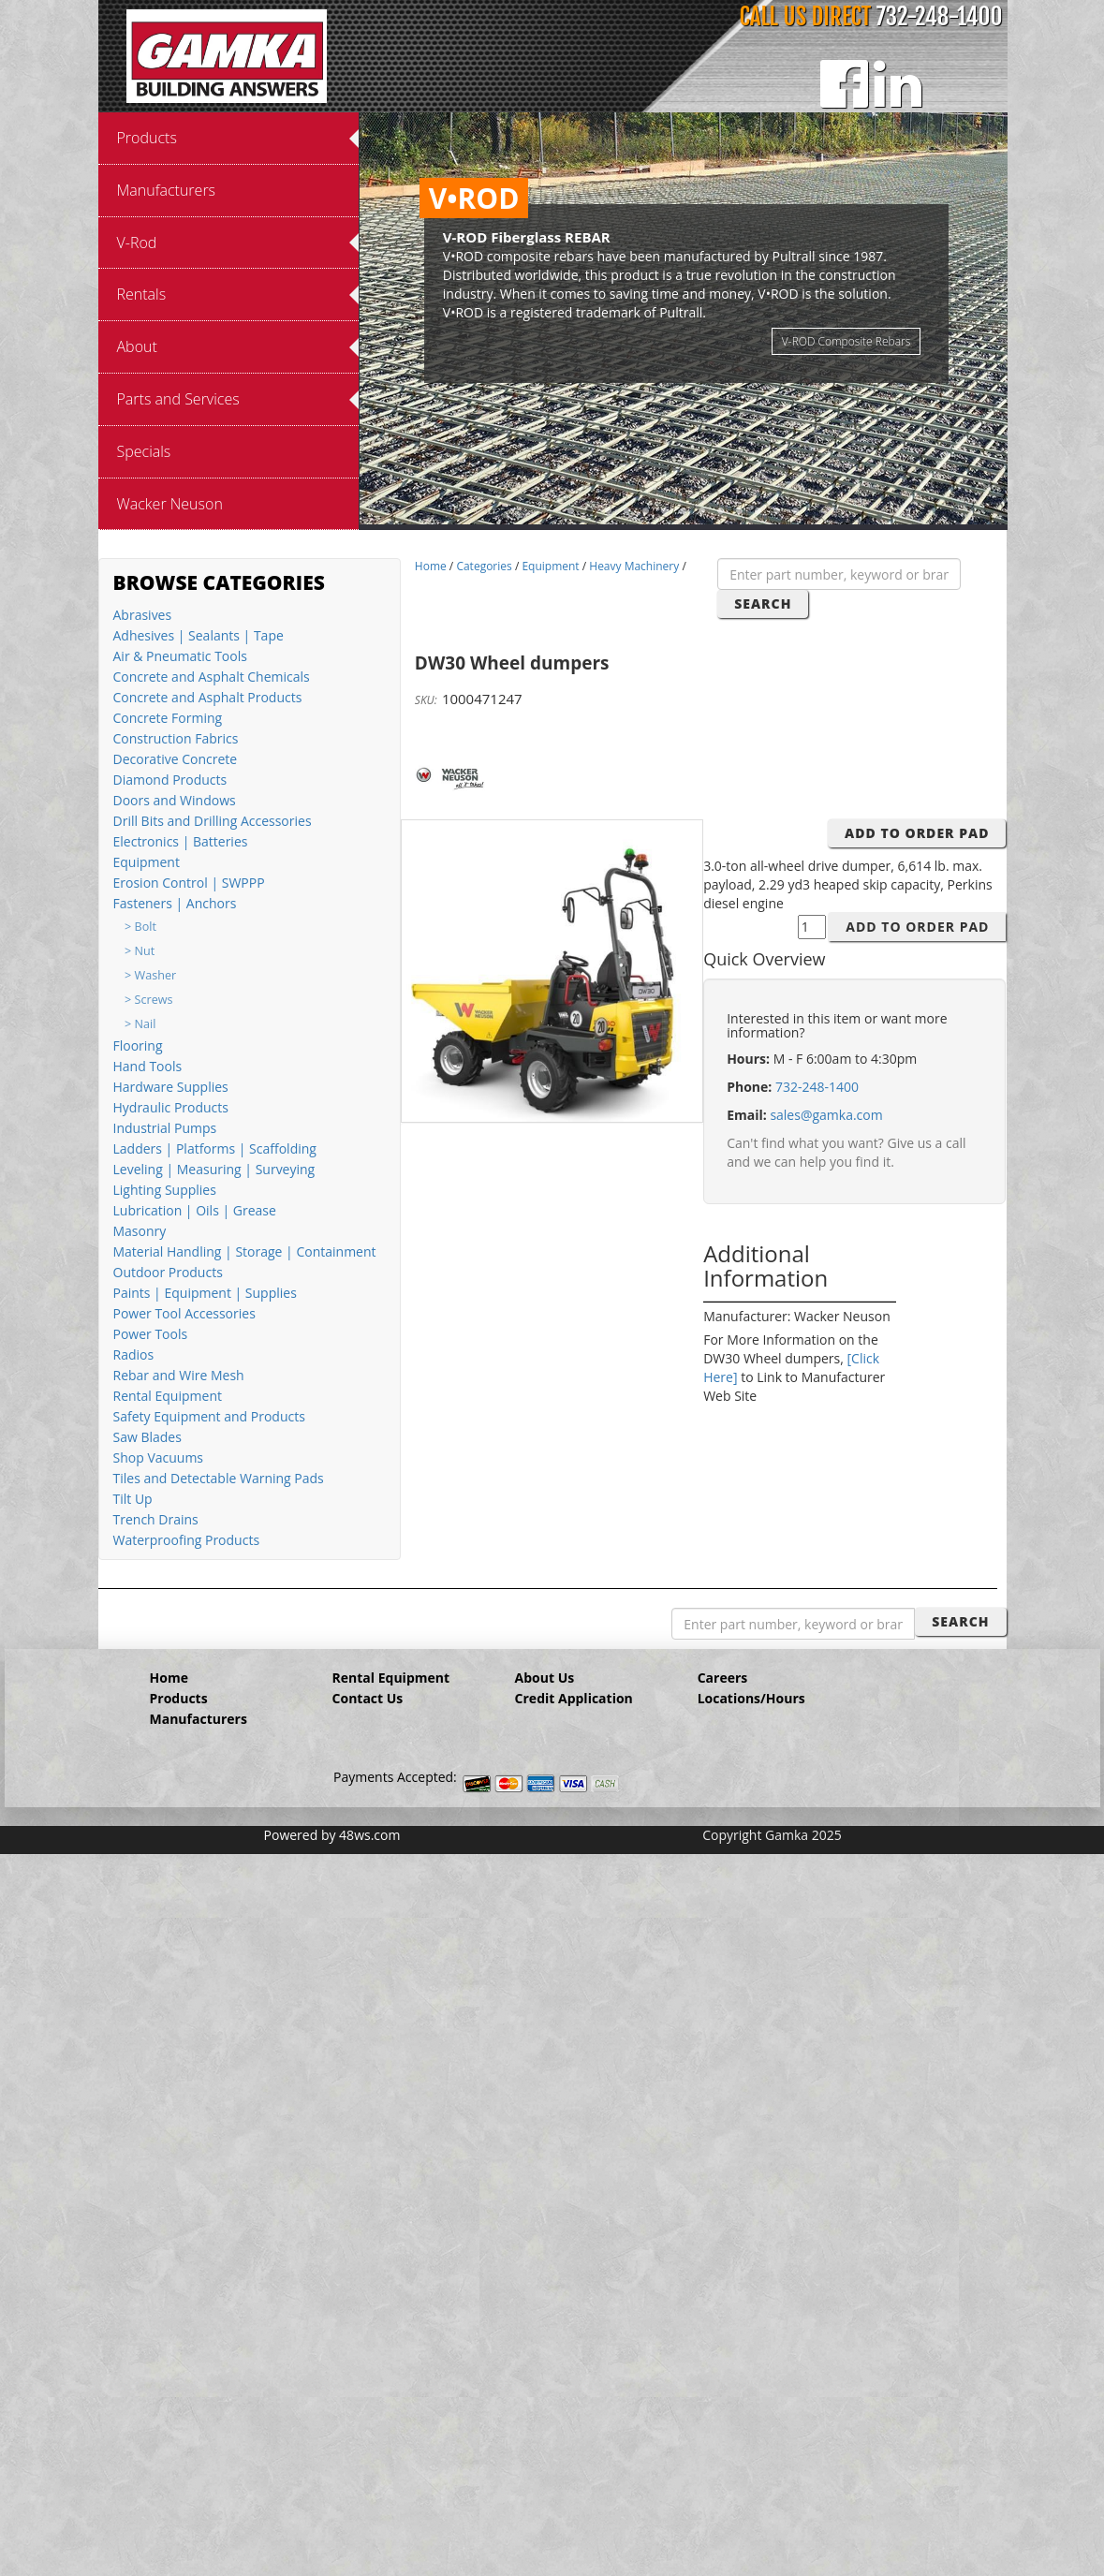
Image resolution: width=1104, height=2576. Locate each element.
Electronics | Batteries (180, 841)
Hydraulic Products (170, 1107)
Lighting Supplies (164, 1190)
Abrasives (142, 615)
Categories (483, 566)
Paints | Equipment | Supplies (205, 1293)
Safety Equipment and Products (209, 1416)
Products (179, 1698)
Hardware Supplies (170, 1087)
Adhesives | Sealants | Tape (198, 635)
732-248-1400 (939, 16)
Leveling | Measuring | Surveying (214, 1169)
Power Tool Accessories (184, 1313)
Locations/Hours (751, 1698)
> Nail (140, 1024)
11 (758, 511)
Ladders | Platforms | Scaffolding (214, 1148)
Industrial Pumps (165, 1128)
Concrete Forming (168, 718)
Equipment (146, 862)
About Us (545, 1677)
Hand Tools (148, 1066)
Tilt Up (133, 1499)
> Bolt (140, 927)
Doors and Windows (174, 800)
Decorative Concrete (175, 759)
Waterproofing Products (186, 1540)
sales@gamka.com (826, 1115)
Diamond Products (170, 779)
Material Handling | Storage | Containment (244, 1251)
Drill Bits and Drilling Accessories (212, 821)
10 (739, 511)
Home (431, 566)
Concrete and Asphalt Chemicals (211, 676)
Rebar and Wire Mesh (178, 1375)
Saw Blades (147, 1437)
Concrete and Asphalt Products (207, 697)
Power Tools (150, 1334)
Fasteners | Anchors (175, 903)
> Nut (140, 951)
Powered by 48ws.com (332, 1835)
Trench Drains (156, 1519)
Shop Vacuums (158, 1457)
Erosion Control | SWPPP (189, 882)
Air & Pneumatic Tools (180, 656)
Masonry (140, 1231)
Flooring (138, 1045)
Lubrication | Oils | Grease (194, 1210)
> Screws (148, 1000)
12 (777, 511)
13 (796, 511)
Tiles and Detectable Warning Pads (218, 1478)
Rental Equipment (167, 1396)
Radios (134, 1354)
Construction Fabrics (176, 738)
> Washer (150, 975)
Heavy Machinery (634, 566)
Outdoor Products (168, 1272)
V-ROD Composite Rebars (846, 341)
